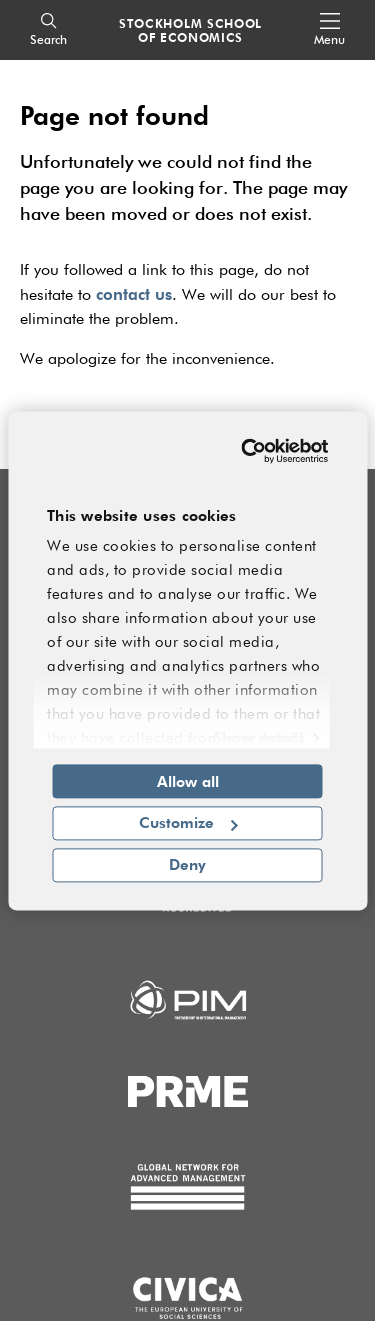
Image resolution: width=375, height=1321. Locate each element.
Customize (188, 823)
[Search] (48, 30)
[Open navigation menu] (329, 30)
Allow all (188, 781)
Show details (259, 737)
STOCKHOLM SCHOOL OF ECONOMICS (190, 30)
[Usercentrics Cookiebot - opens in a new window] (250, 451)
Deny (187, 864)
